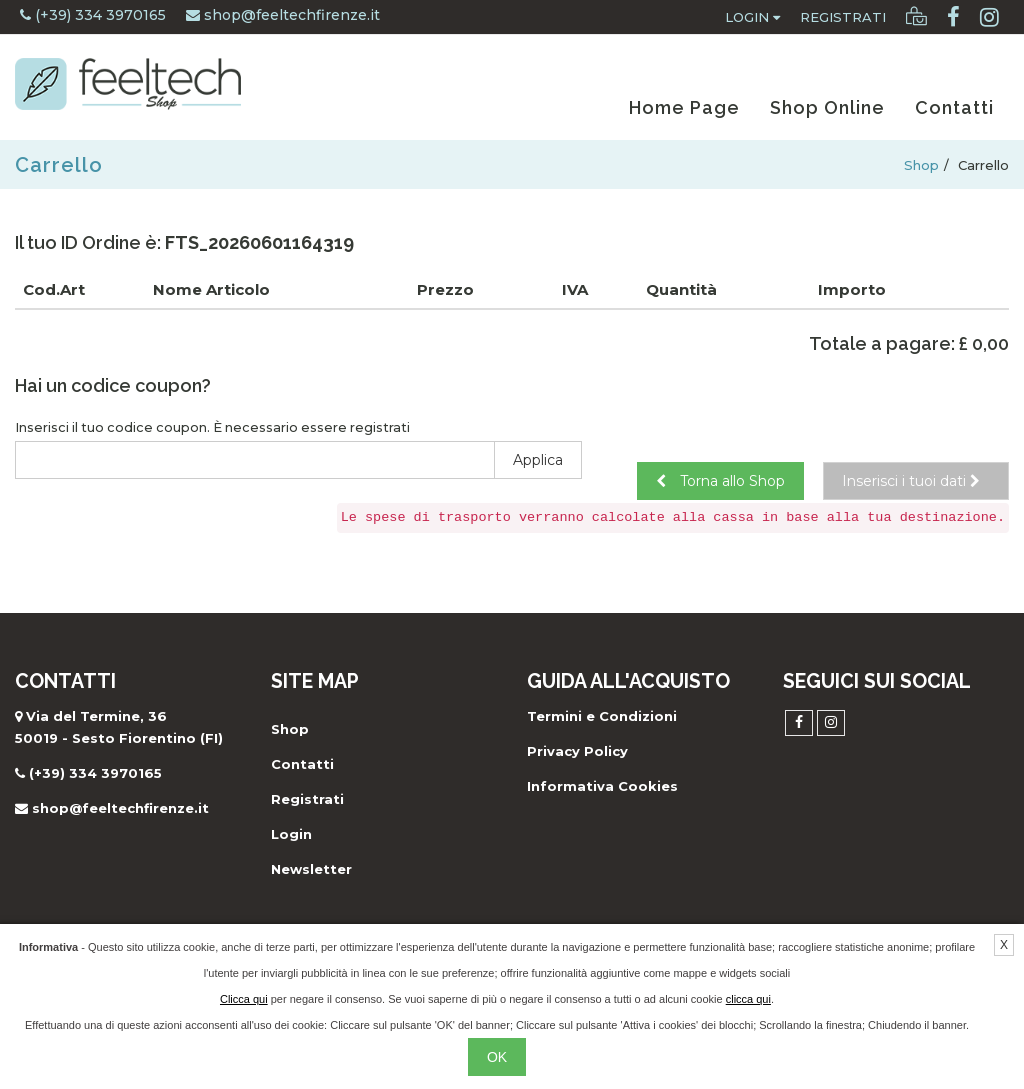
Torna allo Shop (720, 481)
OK (497, 1057)
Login (752, 17)
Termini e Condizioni (602, 716)
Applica (538, 460)
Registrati (843, 17)
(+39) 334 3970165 (93, 15)
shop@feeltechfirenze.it (283, 15)
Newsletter (311, 869)
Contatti (954, 107)
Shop (921, 165)
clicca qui (748, 999)
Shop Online (827, 107)
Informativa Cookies (602, 786)
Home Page (684, 107)
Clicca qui (244, 999)
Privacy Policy (577, 751)
